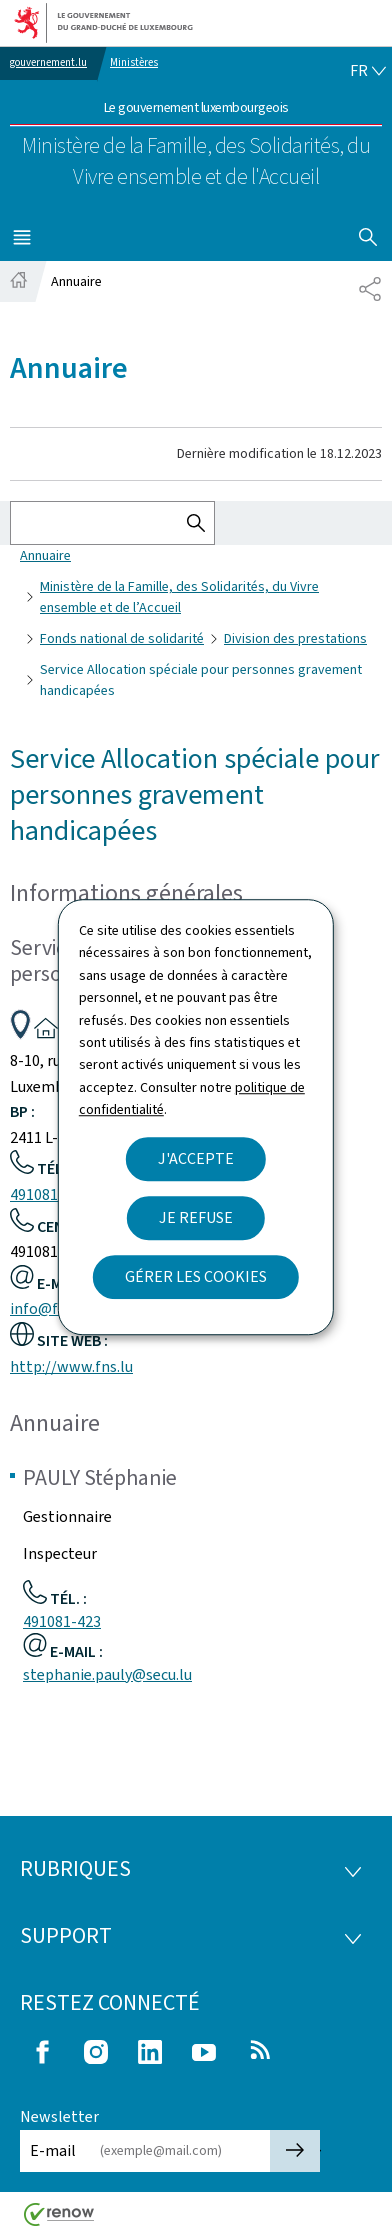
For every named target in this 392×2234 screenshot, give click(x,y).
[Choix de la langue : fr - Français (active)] (368, 71)
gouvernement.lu (48, 62)
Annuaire (45, 555)
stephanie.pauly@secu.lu (107, 1674)
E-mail (53, 2150)
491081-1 (41, 1194)
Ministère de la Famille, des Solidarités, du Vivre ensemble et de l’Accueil (179, 597)
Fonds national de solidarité (122, 638)
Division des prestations (295, 638)
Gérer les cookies (196, 1276)
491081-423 (62, 1621)
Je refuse (196, 1217)
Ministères (134, 62)
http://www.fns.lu (71, 1366)
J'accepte (196, 1158)
